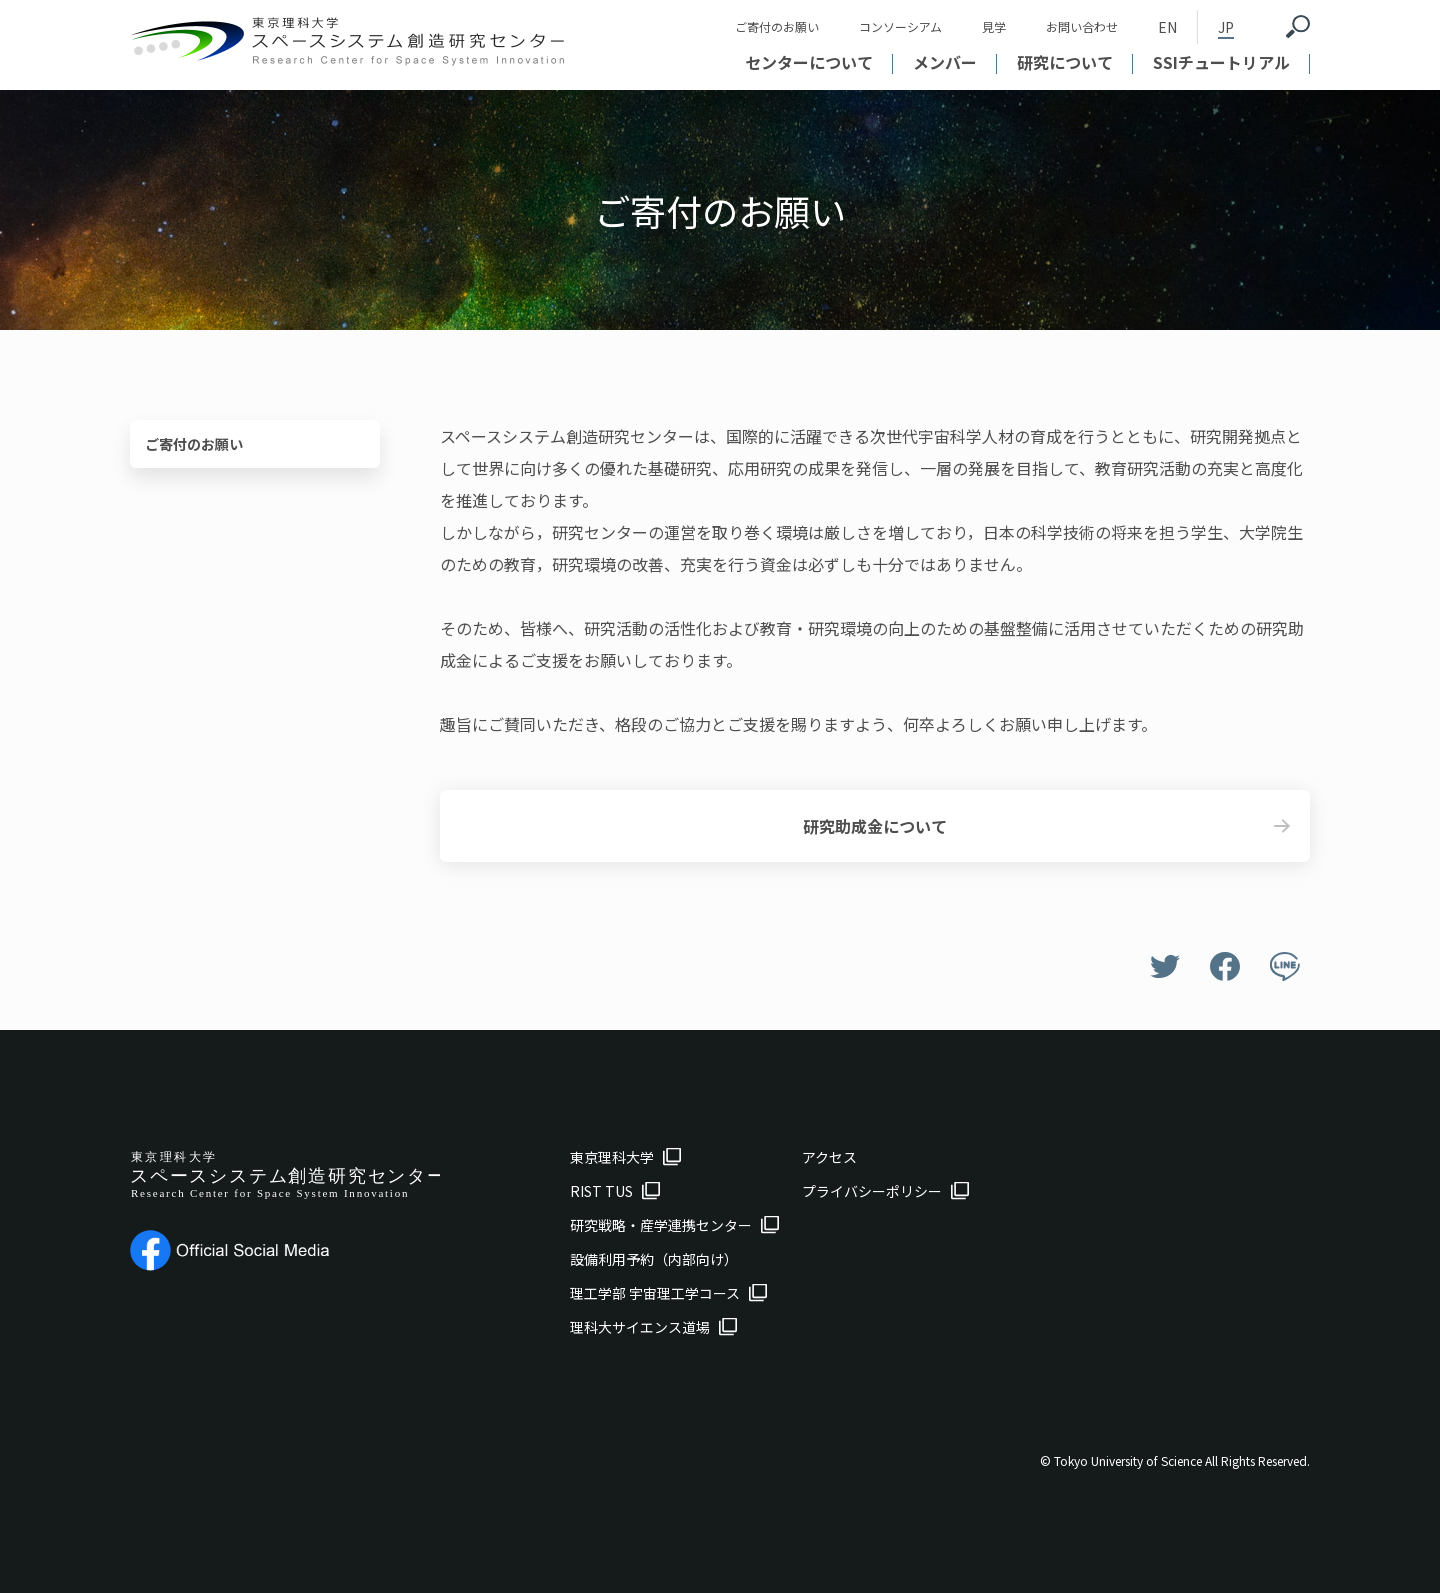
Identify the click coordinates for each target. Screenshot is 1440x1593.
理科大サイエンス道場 (640, 1327)
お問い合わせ (1082, 26)
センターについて (809, 62)
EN (1167, 27)
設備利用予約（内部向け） (654, 1259)
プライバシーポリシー (872, 1191)
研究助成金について (875, 826)
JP (1226, 27)
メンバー (945, 62)
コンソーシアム (900, 26)
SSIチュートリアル (1221, 62)
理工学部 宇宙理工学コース (655, 1293)
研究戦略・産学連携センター (661, 1225)
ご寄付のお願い (777, 26)
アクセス (829, 1157)
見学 (994, 26)
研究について (1065, 62)
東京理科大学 (612, 1157)
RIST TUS (601, 1191)
